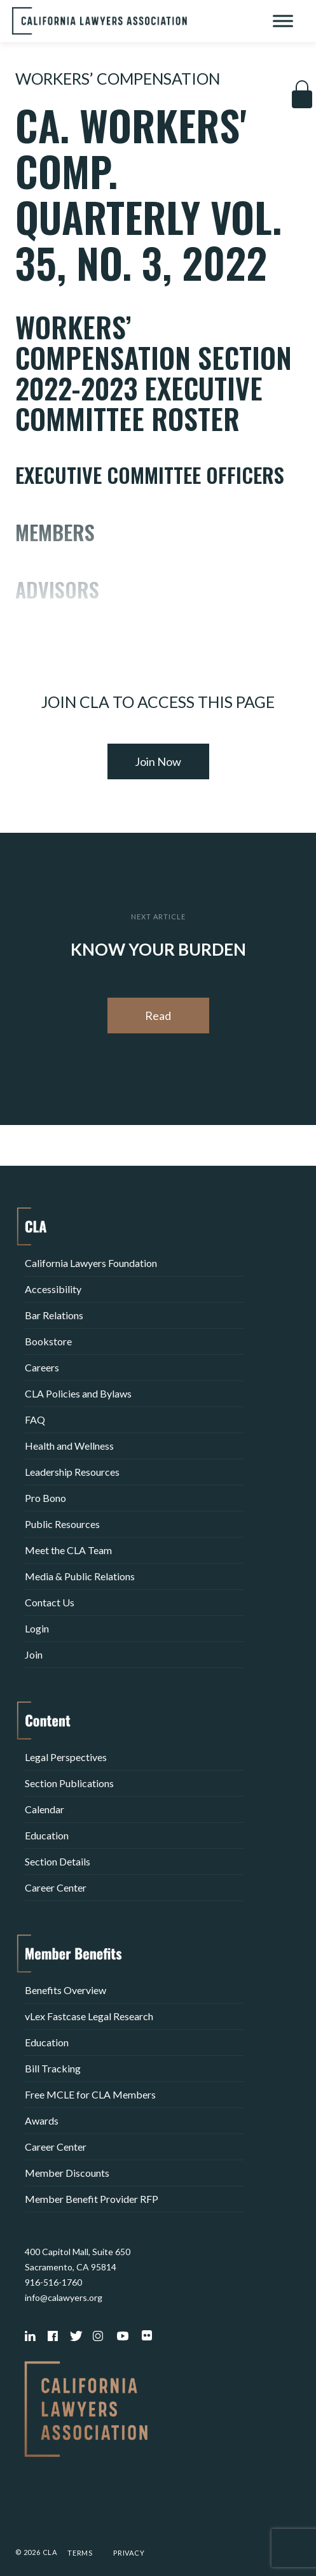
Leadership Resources (72, 1472)
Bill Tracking (53, 2068)
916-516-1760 (53, 2282)
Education (47, 1835)
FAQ (35, 1419)
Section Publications (69, 1783)
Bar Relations (54, 1315)
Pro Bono (45, 1498)
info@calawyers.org (63, 2297)
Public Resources (62, 1524)
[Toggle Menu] (283, 21)
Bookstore (48, 1341)
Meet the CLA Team (68, 1550)
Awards (41, 2120)
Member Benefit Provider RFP (91, 2199)
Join (34, 1654)
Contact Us (49, 1602)
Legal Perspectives (66, 1757)
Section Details (57, 1861)
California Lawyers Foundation (91, 1263)
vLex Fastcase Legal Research (89, 2016)
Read (158, 1015)
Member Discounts (67, 2173)
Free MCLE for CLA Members (90, 2094)
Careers (42, 1367)
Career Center (55, 1887)
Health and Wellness (69, 1446)
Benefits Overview (65, 1990)
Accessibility (53, 1289)
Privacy (129, 2553)
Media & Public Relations (80, 1576)
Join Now (158, 761)
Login (37, 1628)
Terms (80, 2553)
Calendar (44, 1809)
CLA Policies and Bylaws (78, 1393)
